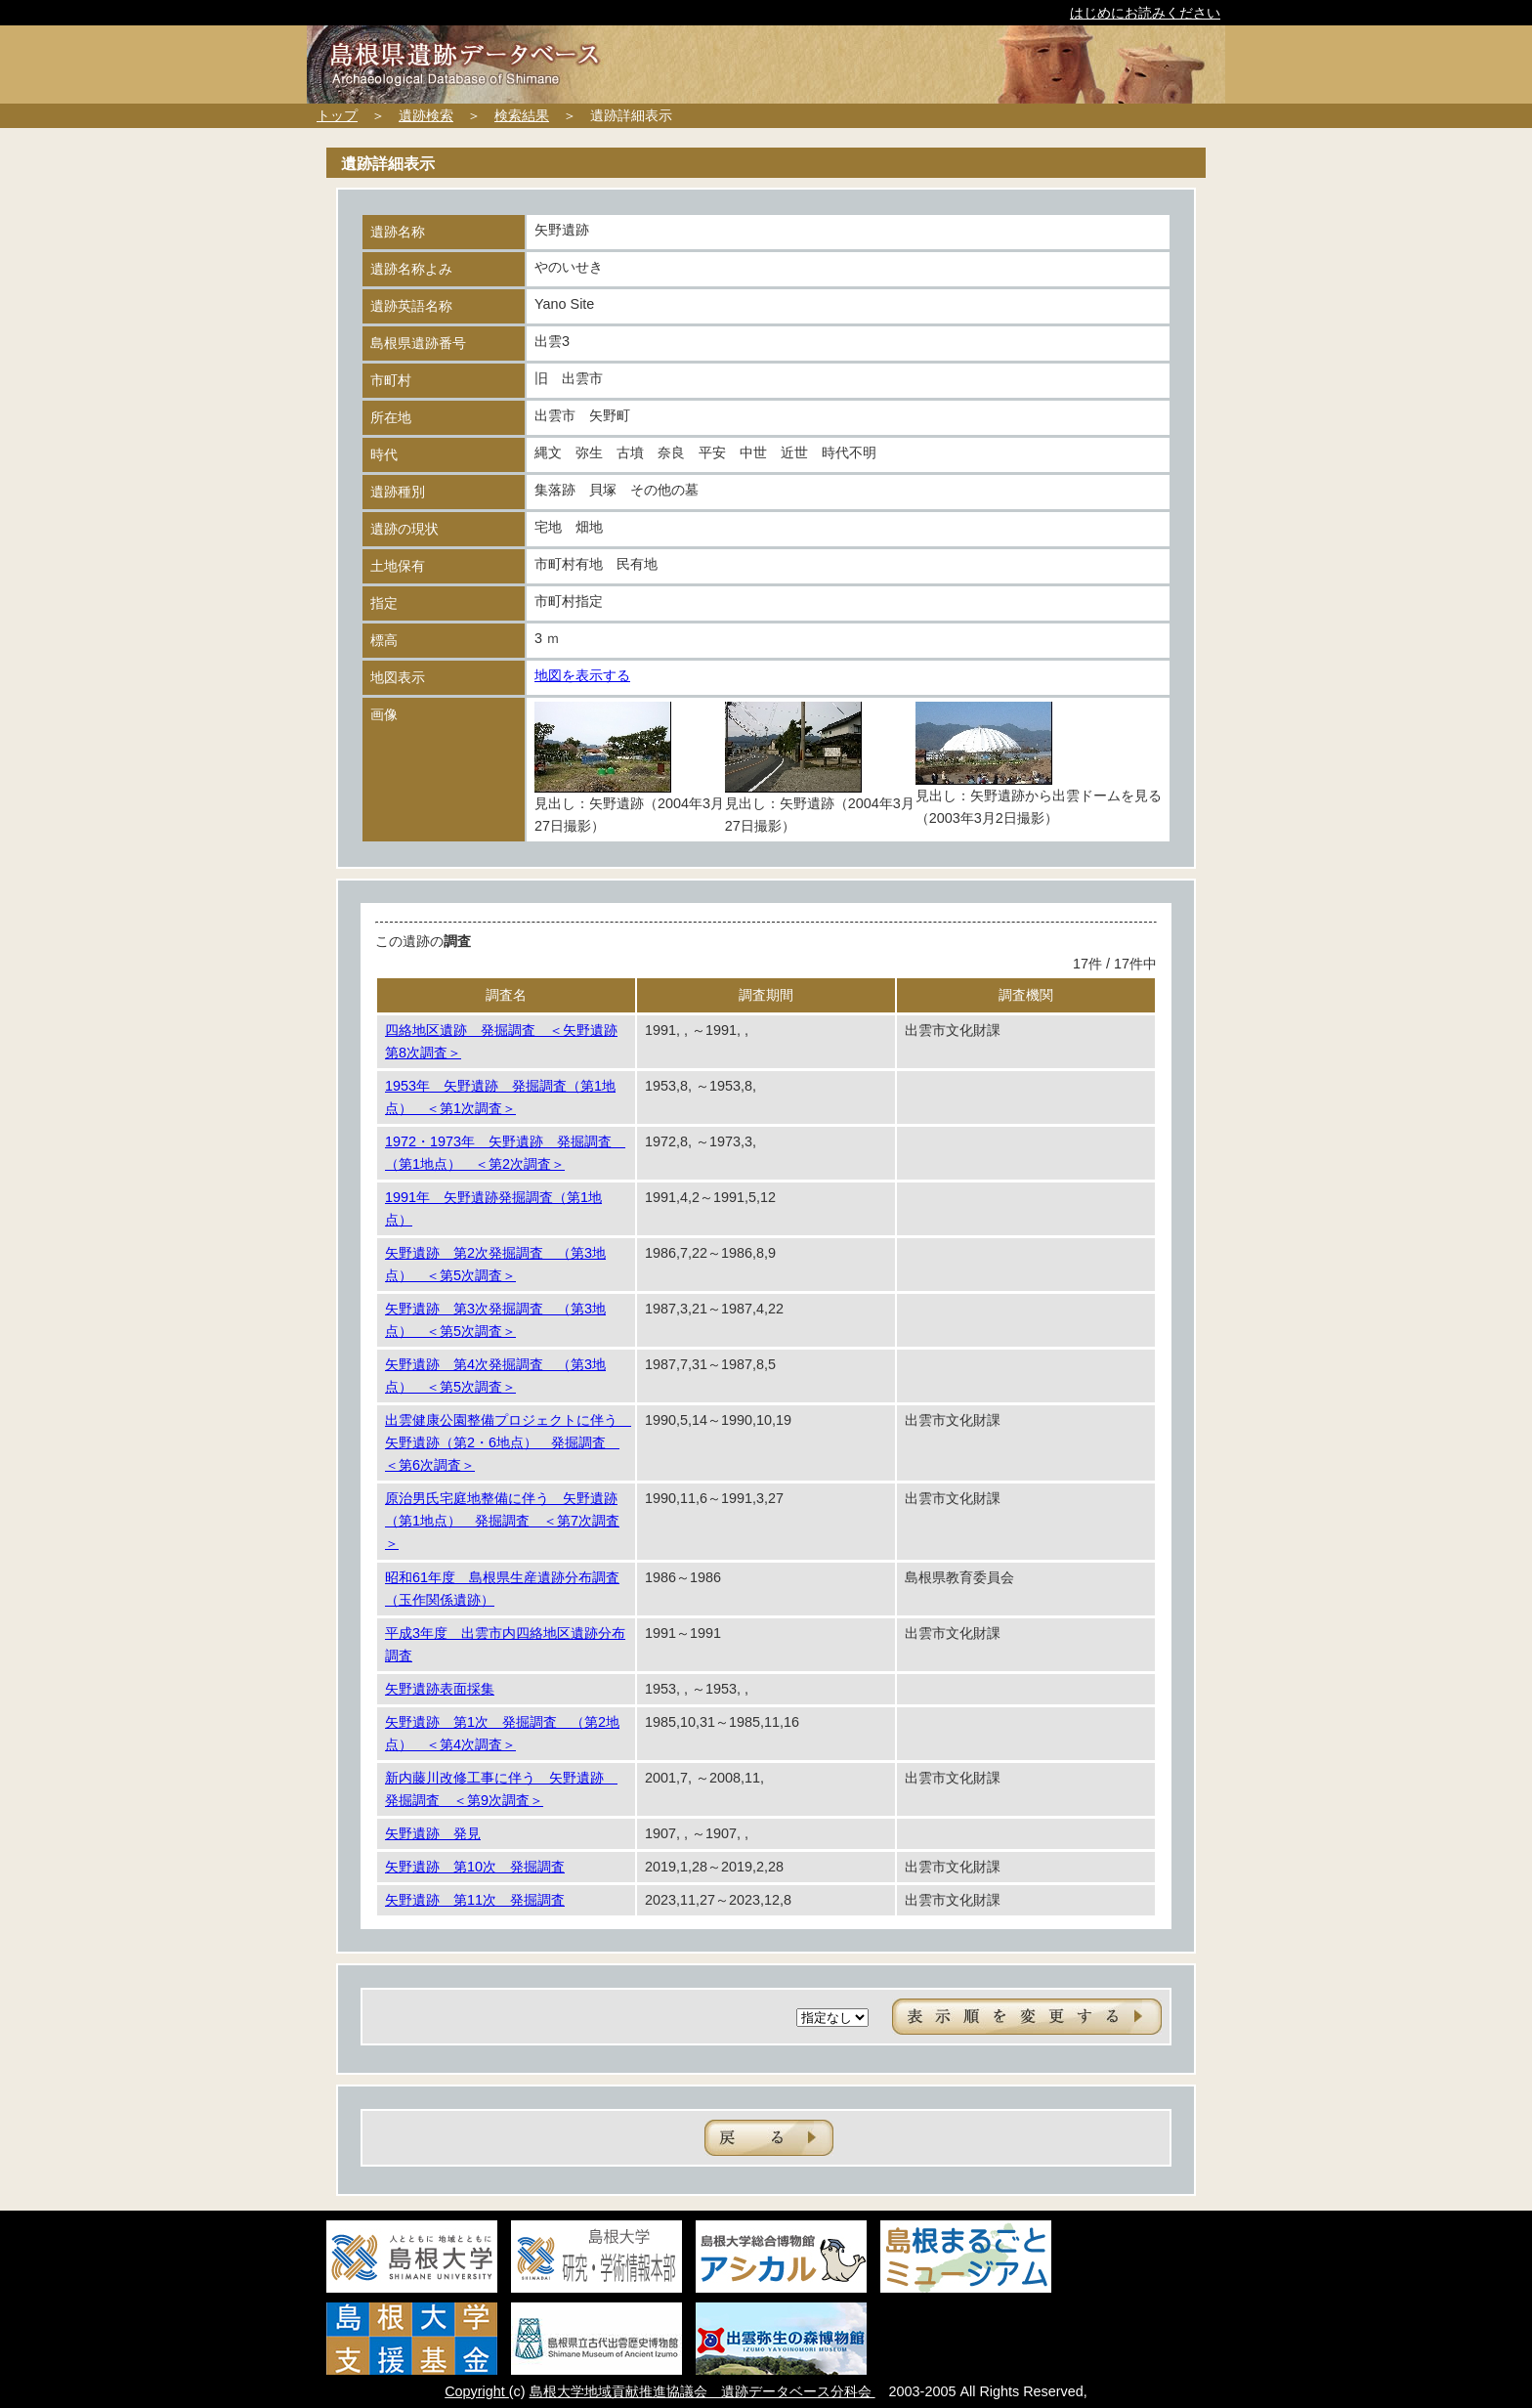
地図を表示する (582, 675)
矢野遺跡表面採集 (439, 1689)
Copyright (477, 2391)
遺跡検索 (426, 115)
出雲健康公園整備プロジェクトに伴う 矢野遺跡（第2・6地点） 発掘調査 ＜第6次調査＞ (508, 1442)
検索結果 (521, 115)
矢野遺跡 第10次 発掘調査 (475, 1866)
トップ (337, 115)
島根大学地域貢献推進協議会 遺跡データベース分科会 (702, 2391)
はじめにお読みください (1145, 13)
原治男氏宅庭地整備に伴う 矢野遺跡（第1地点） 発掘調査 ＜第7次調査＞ (502, 1520)
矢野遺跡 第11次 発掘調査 (475, 1900)
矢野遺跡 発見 (433, 1833)
